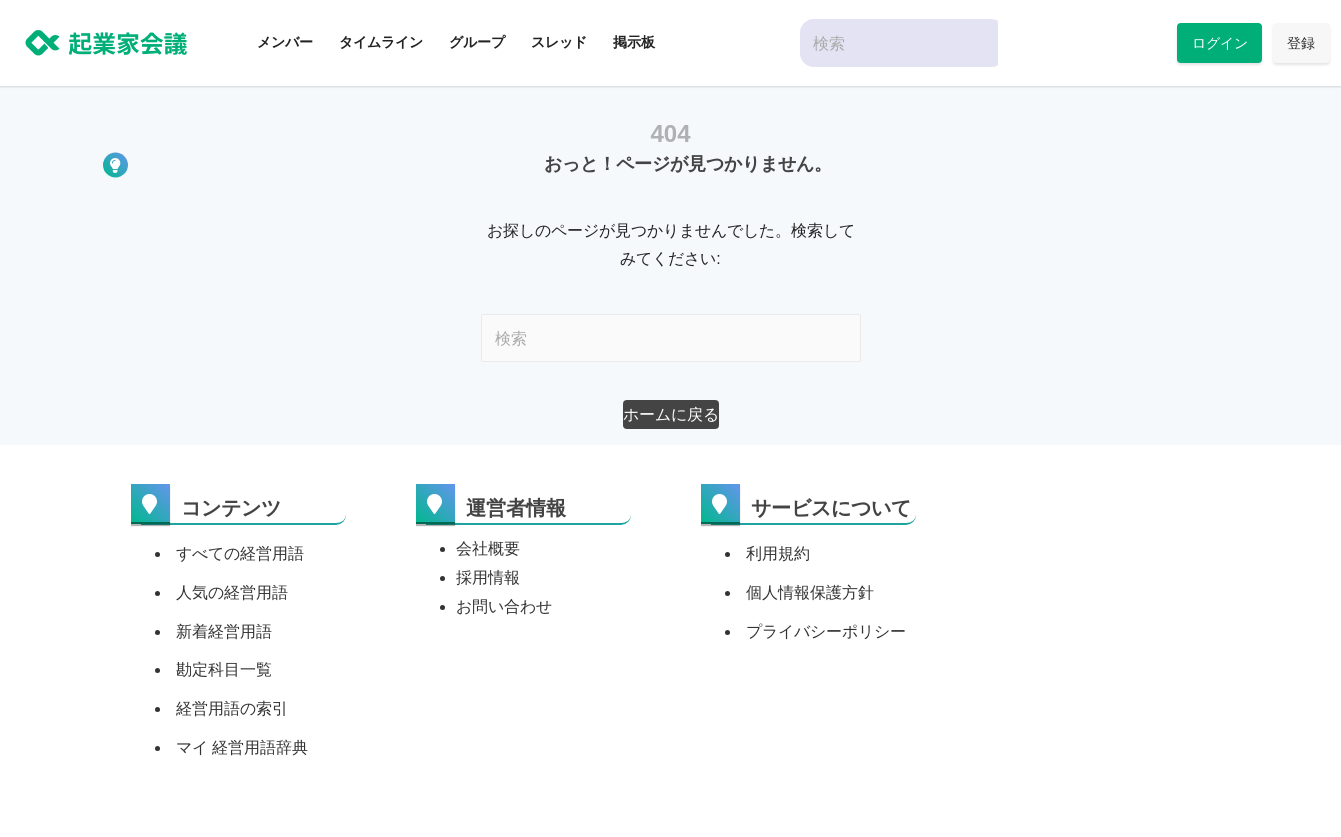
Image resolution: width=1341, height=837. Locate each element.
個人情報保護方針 (810, 592)
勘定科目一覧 (224, 669)
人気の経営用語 (232, 592)
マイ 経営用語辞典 (242, 747)
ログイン (1220, 42)
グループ (477, 42)
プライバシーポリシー (826, 631)
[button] (671, 414)
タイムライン (381, 42)
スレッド (559, 42)
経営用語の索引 (232, 708)
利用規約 (778, 553)
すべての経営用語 (240, 553)
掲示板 (634, 42)
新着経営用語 (224, 631)
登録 (1301, 42)
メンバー (285, 42)
